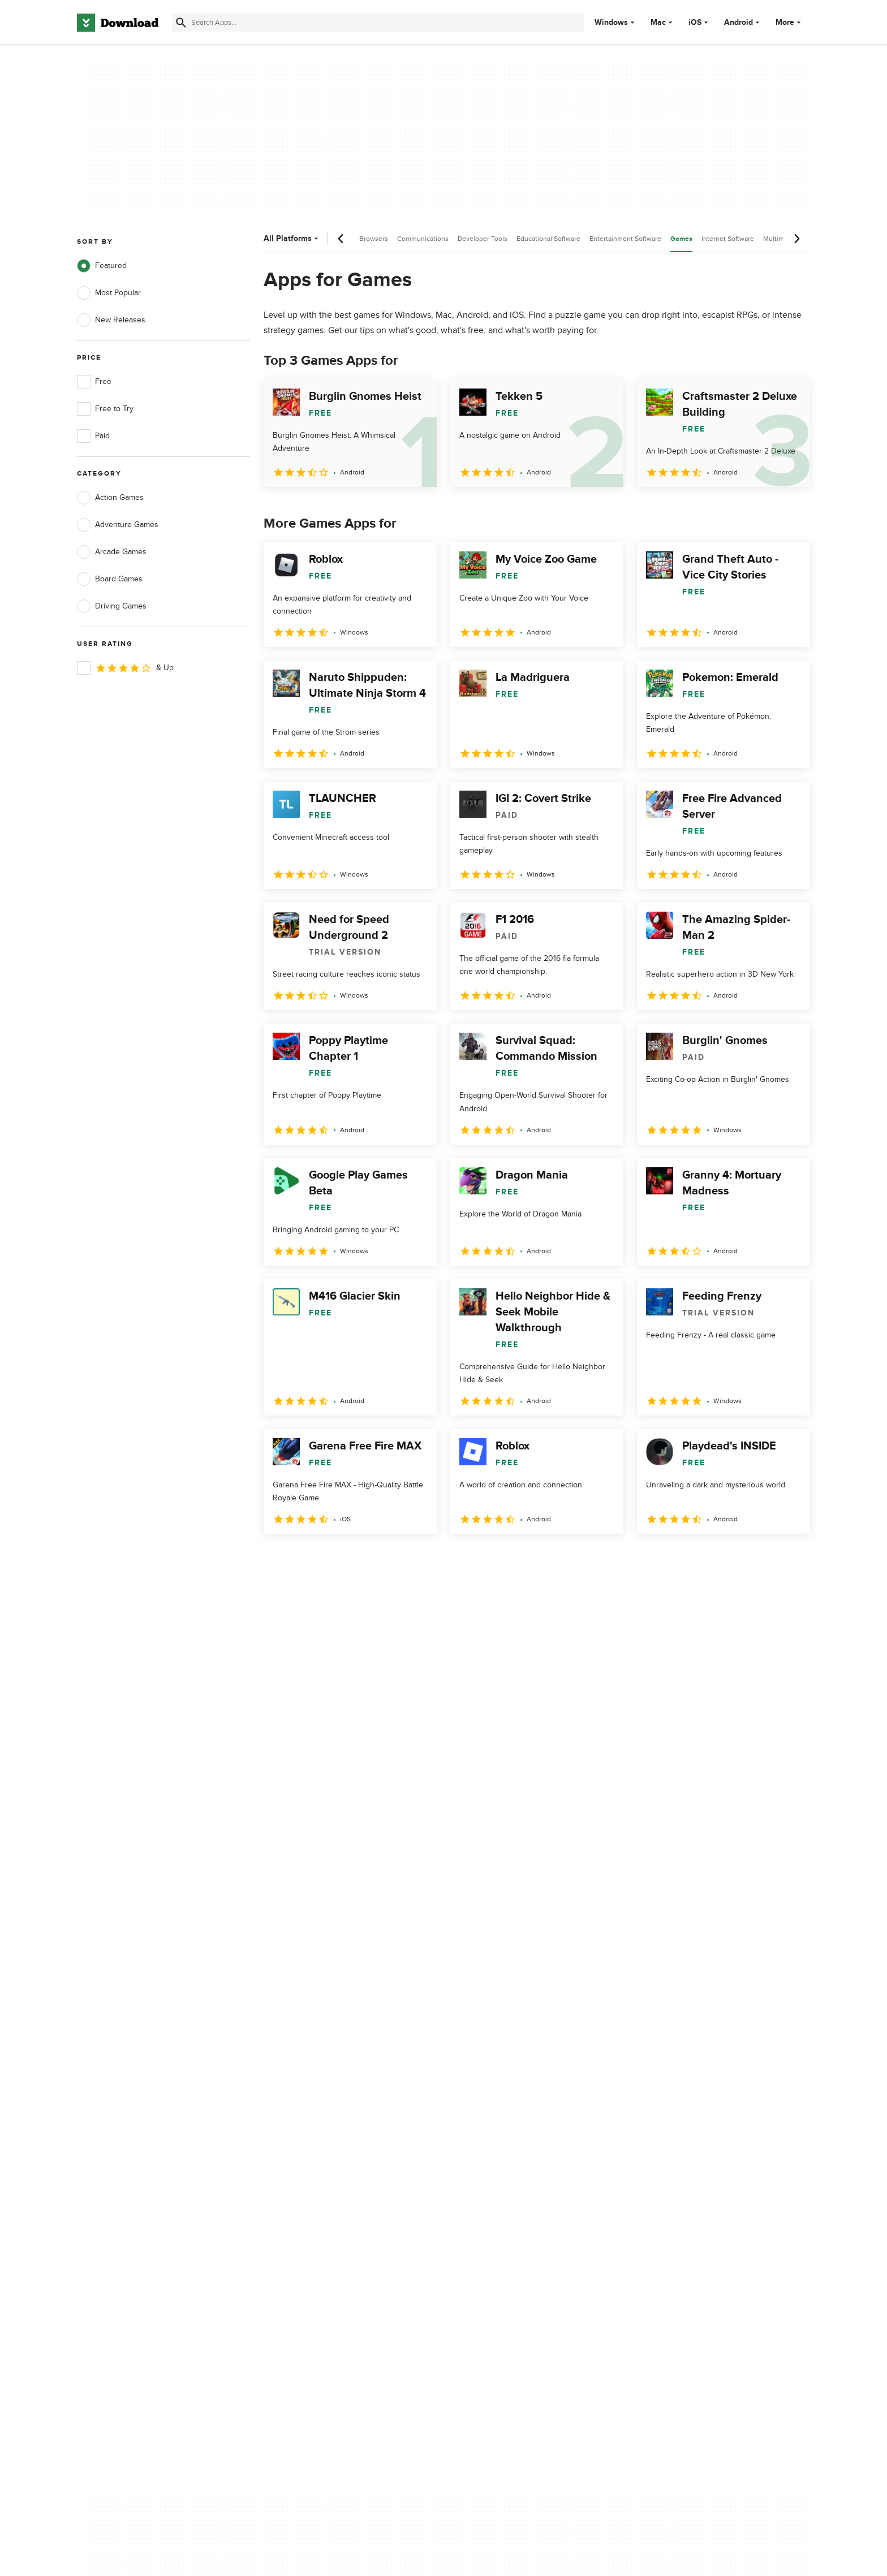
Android (738, 23)
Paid (93, 436)
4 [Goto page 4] (363, 1558)
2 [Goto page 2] (304, 1558)
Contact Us (301, 2127)
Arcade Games (112, 552)
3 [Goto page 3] (333, 1558)
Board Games (110, 579)
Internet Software (727, 239)
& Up (125, 668)
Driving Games (112, 606)
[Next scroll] (796, 238)
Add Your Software (314, 2107)
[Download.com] (117, 23)
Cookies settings (516, 2178)
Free (94, 382)
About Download (311, 2088)
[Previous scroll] (341, 238)
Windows (611, 23)
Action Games (110, 497)
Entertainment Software (625, 239)
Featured (102, 266)
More (789, 22)
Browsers (373, 239)
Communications (423, 239)
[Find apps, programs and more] (377, 23)
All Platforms (292, 238)
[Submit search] (181, 23)
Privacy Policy (511, 2088)
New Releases (111, 320)
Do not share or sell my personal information (528, 2152)
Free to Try (105, 409)
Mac (658, 23)
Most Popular (109, 293)
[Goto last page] (789, 1558)
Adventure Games (117, 525)
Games (681, 239)
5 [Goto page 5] (392, 1558)
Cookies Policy (512, 2127)
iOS (694, 23)
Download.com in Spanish (327, 2146)
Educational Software (548, 239)
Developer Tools (482, 239)
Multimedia (780, 239)
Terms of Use (510, 2107)
